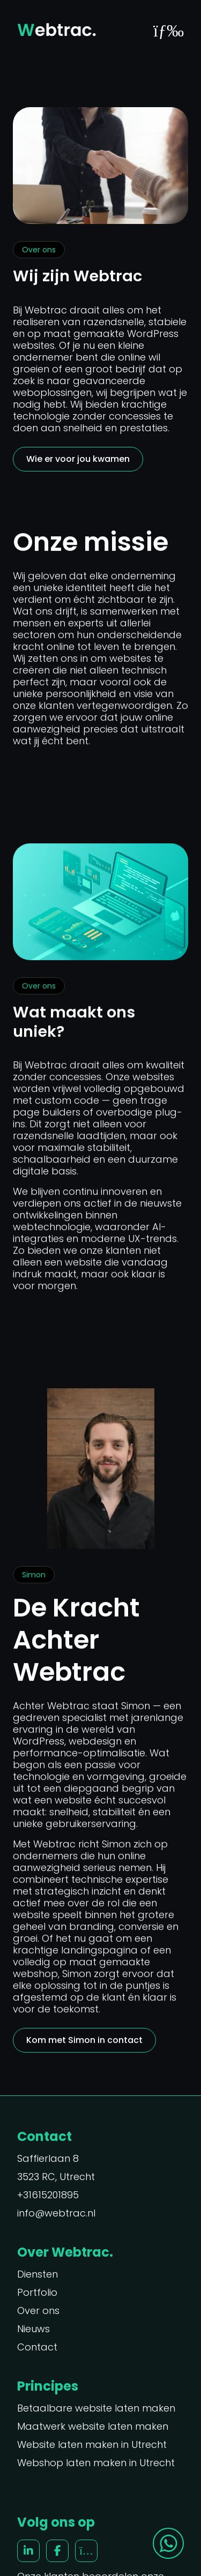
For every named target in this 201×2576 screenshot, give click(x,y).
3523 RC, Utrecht (56, 2177)
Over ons (38, 2311)
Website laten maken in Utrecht (92, 2445)
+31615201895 (48, 2195)
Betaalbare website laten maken (96, 2408)
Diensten (37, 2274)
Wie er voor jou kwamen (78, 459)
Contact (37, 2347)
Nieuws (33, 2329)
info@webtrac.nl (56, 2213)
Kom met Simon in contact (84, 2041)
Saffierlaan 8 (48, 2158)
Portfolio (37, 2292)
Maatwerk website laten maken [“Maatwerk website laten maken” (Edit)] (92, 2426)
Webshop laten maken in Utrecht (96, 2463)
